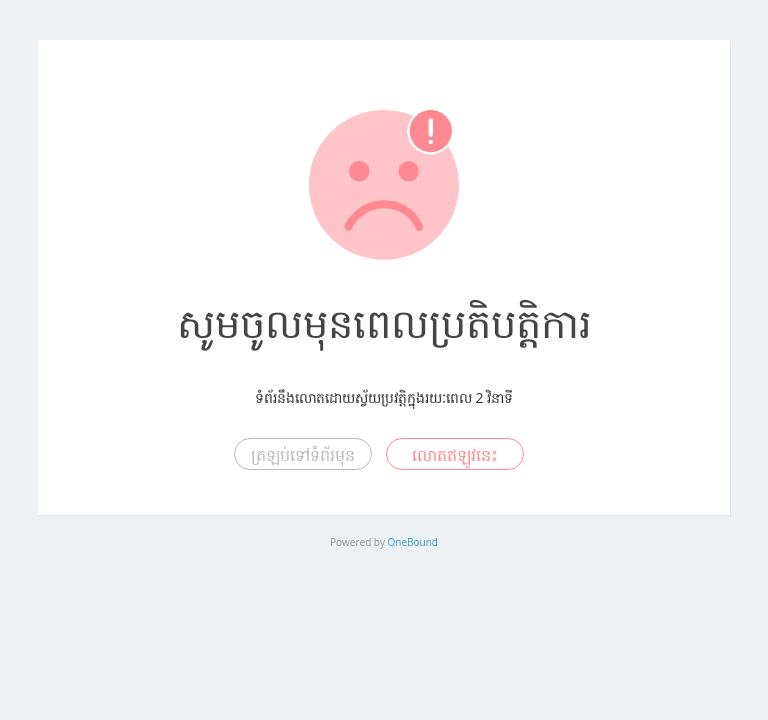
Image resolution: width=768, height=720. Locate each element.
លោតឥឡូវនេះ (455, 455)
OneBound (413, 542)
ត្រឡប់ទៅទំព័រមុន (303, 455)
